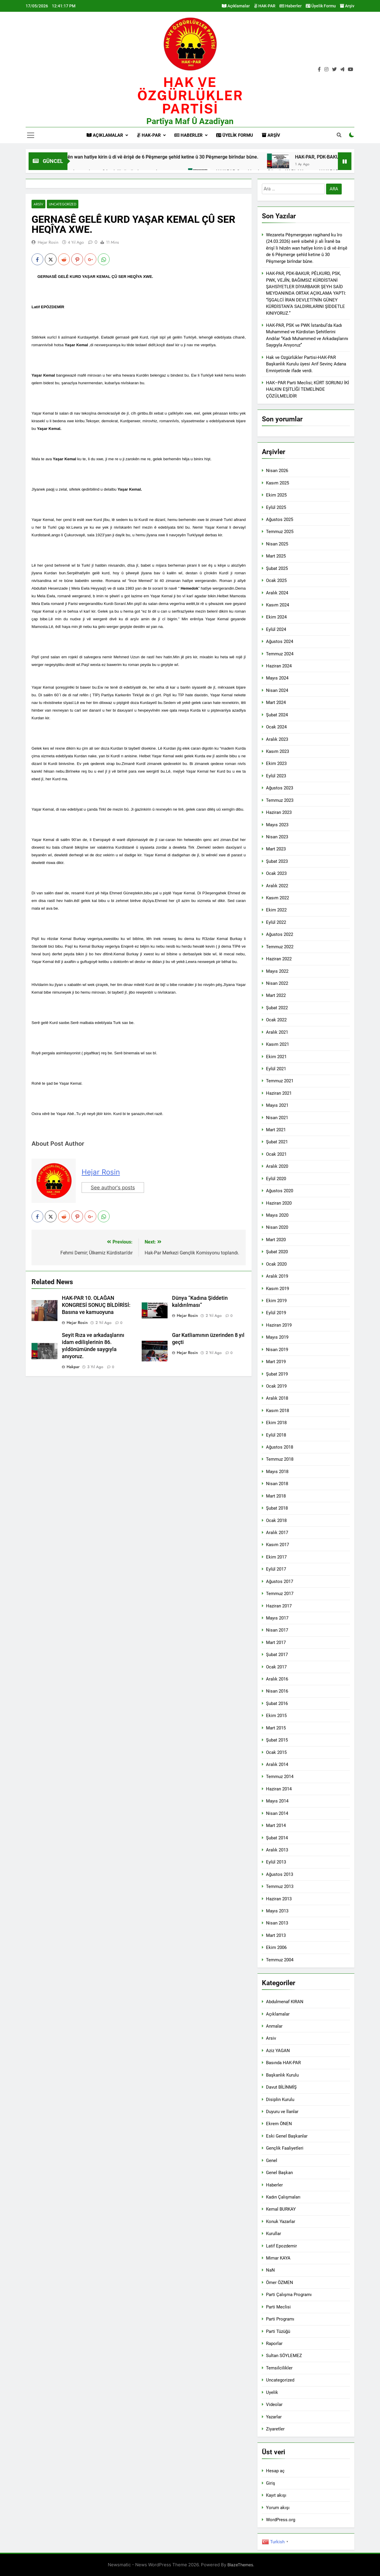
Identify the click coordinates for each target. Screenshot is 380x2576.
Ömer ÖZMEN (279, 2282)
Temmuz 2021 (279, 1080)
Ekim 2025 (276, 495)
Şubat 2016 (277, 1703)
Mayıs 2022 (277, 971)
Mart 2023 (276, 849)
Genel (271, 2160)
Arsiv (38, 204)
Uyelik (272, 2392)
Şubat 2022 (277, 1007)
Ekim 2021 (276, 1056)
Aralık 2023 (277, 739)
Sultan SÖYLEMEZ (284, 2355)
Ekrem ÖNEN (279, 2123)
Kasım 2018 (277, 1410)
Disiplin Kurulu (280, 2099)
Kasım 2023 (277, 751)
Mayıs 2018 (277, 1471)
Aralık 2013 (277, 1850)
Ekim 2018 (276, 1422)
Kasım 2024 (277, 605)
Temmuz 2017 (279, 1593)
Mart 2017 (276, 1642)
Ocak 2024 (276, 727)
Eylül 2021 (276, 1068)
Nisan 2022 (277, 983)
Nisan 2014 (277, 1813)
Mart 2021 (276, 1129)
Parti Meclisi (278, 2307)
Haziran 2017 (279, 1606)
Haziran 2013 (279, 1899)
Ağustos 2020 (279, 1190)
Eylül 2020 (276, 1178)
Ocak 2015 (276, 1752)
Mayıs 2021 (277, 1105)
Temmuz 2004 (279, 1959)
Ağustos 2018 (279, 1447)
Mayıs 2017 (277, 1618)
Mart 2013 (276, 1935)
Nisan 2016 (277, 1691)
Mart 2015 (276, 1728)
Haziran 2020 (279, 1203)
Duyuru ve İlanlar (282, 2111)
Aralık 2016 (277, 1679)
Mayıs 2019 (277, 1337)
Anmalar (274, 2026)
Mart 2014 (276, 1825)
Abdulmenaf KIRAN (284, 2001)
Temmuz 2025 (279, 531)
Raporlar (274, 2343)
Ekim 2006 (276, 1947)
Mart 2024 (276, 702)
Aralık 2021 (277, 1032)
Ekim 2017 (276, 1557)
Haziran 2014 (279, 1789)
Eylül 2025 (276, 507)
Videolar (274, 2404)
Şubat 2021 (277, 1141)
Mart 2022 (276, 995)
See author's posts (113, 1187)
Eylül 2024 (276, 629)
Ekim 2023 (276, 763)
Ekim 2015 (276, 1715)
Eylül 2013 (276, 1862)
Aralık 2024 (277, 593)
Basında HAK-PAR (283, 2062)
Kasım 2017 (277, 1544)
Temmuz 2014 (279, 1776)
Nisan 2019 (277, 1349)
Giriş (270, 2483)
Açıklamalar (236, 6)
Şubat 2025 (277, 568)
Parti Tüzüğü (278, 2331)
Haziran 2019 (279, 1325)
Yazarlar (274, 2417)
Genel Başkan (279, 2172)
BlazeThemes (240, 2564)
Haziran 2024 (279, 666)
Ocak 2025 (276, 580)
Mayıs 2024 (277, 678)
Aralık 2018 (277, 1398)
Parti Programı (280, 2319)
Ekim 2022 (276, 910)
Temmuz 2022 (279, 946)
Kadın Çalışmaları (283, 2197)
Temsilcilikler (279, 2368)
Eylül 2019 (276, 1312)
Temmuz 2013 (279, 1886)
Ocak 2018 (276, 1520)
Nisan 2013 (277, 1923)
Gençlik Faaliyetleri (284, 2148)
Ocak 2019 (276, 1386)
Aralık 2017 (277, 1532)
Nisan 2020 (277, 1227)
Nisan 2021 (277, 1117)
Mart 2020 (276, 1239)
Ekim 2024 (276, 617)
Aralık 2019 (277, 1276)
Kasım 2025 (277, 483)
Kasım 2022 (277, 898)
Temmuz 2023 (279, 800)
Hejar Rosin (48, 242)
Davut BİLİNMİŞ (281, 2087)
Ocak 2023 (276, 873)
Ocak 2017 (276, 1667)
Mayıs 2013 (277, 1911)
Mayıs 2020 (277, 1215)
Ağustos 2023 (279, 788)
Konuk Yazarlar (280, 2221)
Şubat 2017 (277, 1654)
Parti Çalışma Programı (289, 2294)
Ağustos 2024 (279, 641)
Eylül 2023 (276, 776)
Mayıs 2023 (277, 824)
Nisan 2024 (277, 690)
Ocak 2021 (276, 1154)
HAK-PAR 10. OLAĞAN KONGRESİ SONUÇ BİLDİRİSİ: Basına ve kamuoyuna (96, 1305)
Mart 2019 (276, 1361)
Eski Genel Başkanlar (287, 2136)
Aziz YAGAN (278, 2050)
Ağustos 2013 (279, 1874)
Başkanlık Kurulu (282, 2075)
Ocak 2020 (276, 1264)
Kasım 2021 (277, 1044)
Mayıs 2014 (277, 1801)
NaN (270, 2270)
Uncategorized (62, 204)
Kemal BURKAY (281, 2209)
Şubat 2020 (277, 1251)
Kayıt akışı (276, 2495)
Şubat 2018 (277, 1508)
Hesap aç (275, 2470)
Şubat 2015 (277, 1740)
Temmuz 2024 (279, 654)
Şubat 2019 (277, 1374)
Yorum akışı (278, 2507)
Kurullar (273, 2233)
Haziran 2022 (279, 959)
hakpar (73, 1367)
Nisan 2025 (277, 544)
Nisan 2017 (277, 1630)
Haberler (291, 6)
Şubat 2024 (277, 715)
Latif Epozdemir (281, 2246)
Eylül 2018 (276, 1435)
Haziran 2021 (279, 1093)
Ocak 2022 (276, 1020)
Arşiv (347, 6)
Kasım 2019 (277, 1288)
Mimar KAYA (278, 2258)
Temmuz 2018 (279, 1459)
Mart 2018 (276, 1496)
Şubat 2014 (277, 1838)
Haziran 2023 (279, 812)
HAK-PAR (264, 6)
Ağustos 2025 (279, 519)
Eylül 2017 (276, 1569)
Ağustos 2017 (279, 1581)
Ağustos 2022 (279, 934)
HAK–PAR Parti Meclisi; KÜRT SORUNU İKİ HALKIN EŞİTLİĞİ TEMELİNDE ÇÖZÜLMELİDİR (307, 389)
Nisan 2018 (277, 1483)
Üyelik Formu (321, 6)
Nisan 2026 (277, 470)
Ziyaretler (275, 2429)
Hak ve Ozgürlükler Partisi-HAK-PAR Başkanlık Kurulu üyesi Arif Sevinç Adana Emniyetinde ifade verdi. (306, 364)
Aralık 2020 (277, 1166)
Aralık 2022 (277, 885)
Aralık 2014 (277, 1764)
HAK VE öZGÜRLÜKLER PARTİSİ (190, 95)
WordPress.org (280, 2519)
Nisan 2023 (277, 837)
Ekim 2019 (276, 1300)
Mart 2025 (276, 556)
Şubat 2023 (277, 861)
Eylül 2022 (276, 922)
